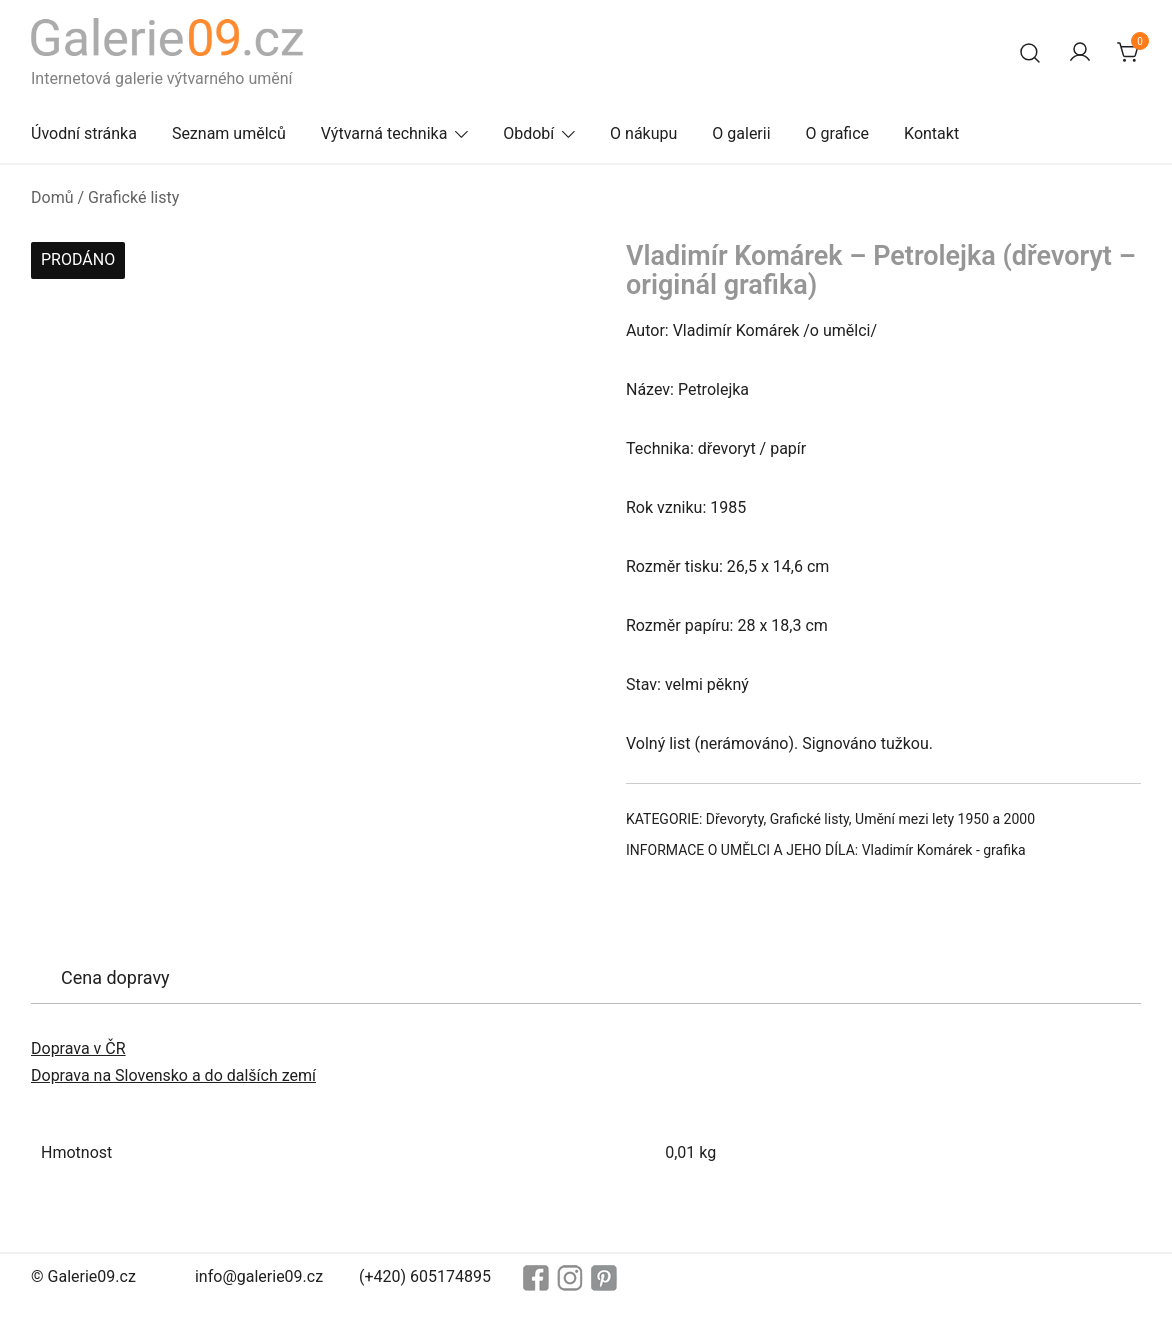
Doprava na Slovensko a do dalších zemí (173, 1075)
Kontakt (931, 133)
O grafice (838, 133)
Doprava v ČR (78, 1048)
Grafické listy (133, 197)
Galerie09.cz (92, 1276)
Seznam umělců (229, 133)
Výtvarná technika (384, 133)
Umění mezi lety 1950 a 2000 (945, 819)
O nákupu (643, 133)
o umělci (840, 330)
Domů (52, 197)
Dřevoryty (735, 819)
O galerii (741, 133)
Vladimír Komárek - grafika (944, 850)
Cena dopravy (115, 977)
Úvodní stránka (84, 133)
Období (528, 133)
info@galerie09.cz (259, 1276)
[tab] (115, 978)
